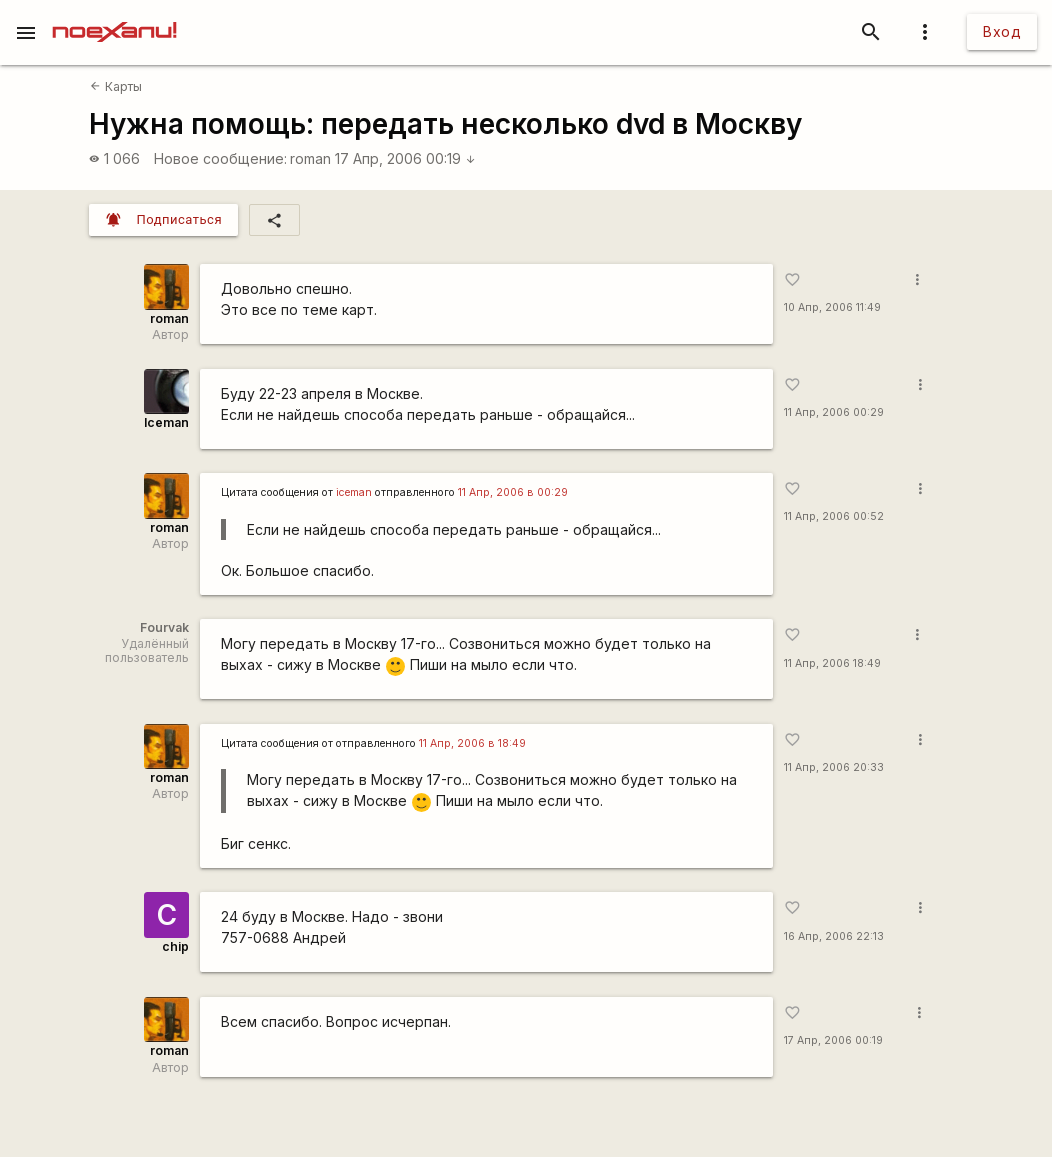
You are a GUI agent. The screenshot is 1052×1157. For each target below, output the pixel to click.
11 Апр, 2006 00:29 (834, 412)
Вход (1002, 31)
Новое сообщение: (220, 158)
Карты (115, 86)
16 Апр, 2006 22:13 (834, 936)
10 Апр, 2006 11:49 (832, 307)
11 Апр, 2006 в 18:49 (472, 743)
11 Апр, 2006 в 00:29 (513, 492)
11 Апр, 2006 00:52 (834, 516)
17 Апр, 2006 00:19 (405, 158)
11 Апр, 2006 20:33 (834, 767)
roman (310, 158)
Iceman (166, 422)
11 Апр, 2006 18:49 (832, 663)
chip (175, 946)
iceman (354, 492)
